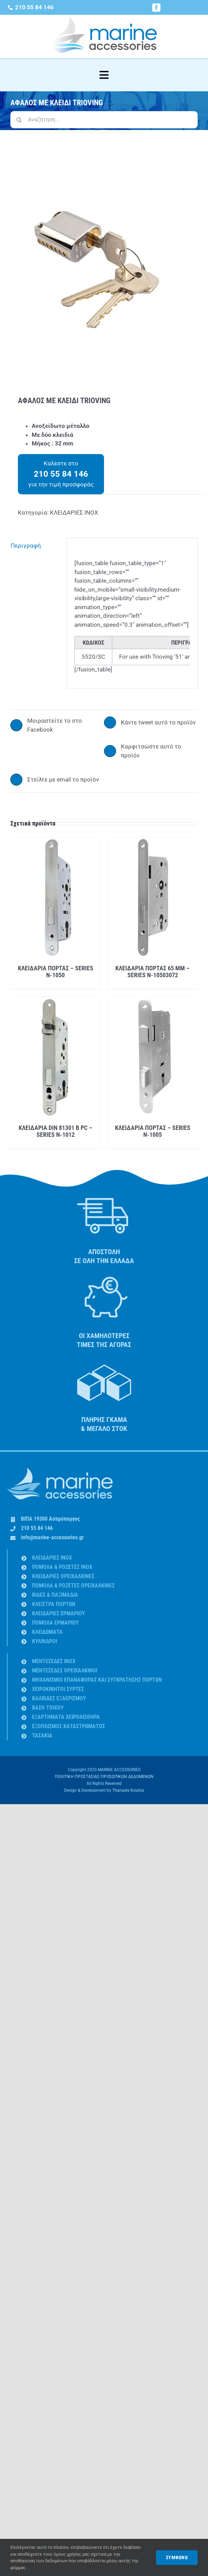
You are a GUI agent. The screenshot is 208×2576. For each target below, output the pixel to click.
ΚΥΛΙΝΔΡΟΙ (44, 1641)
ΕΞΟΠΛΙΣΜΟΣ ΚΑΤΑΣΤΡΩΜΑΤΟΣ (68, 1726)
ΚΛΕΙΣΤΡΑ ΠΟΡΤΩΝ (53, 1604)
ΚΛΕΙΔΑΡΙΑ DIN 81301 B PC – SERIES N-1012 (55, 1131)
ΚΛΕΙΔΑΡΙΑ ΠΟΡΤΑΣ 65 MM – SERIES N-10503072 (152, 971)
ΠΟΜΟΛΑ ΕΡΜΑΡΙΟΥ (55, 1622)
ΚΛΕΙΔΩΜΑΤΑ (47, 1632)
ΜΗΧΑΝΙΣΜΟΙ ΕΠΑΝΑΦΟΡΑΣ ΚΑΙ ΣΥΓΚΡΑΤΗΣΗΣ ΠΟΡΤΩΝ (97, 1680)
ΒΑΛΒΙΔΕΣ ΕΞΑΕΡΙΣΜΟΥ (59, 1698)
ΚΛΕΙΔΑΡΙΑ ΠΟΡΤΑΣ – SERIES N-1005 (152, 1131)
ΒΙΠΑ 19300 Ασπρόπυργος (50, 1519)
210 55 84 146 (37, 1528)
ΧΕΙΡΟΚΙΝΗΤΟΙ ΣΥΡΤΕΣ (58, 1689)
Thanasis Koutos (128, 1790)
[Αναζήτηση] (19, 119)
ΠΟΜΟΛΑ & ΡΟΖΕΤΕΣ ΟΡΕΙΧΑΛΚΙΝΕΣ (73, 1585)
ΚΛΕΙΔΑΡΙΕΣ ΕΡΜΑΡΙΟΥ (58, 1613)
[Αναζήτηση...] (104, 119)
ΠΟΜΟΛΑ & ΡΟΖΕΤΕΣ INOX (62, 1567)
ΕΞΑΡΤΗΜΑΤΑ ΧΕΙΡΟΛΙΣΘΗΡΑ (66, 1717)
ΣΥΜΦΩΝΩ (177, 2557)
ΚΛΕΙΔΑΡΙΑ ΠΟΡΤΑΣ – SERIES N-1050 (55, 971)
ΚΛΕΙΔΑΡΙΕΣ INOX (74, 512)
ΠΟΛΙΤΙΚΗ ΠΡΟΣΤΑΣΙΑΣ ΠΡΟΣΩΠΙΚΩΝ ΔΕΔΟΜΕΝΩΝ (104, 1776)
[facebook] (156, 7)
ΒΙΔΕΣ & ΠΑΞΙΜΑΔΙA (55, 1595)
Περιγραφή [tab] (26, 545)
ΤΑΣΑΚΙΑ (42, 1735)
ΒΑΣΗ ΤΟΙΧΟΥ (48, 1707)
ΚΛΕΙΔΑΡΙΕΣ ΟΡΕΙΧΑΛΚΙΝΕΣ (63, 1576)
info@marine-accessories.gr (52, 1537)
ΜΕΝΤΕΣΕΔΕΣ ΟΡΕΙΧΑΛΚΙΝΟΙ (64, 1670)
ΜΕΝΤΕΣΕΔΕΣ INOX (53, 1661)
